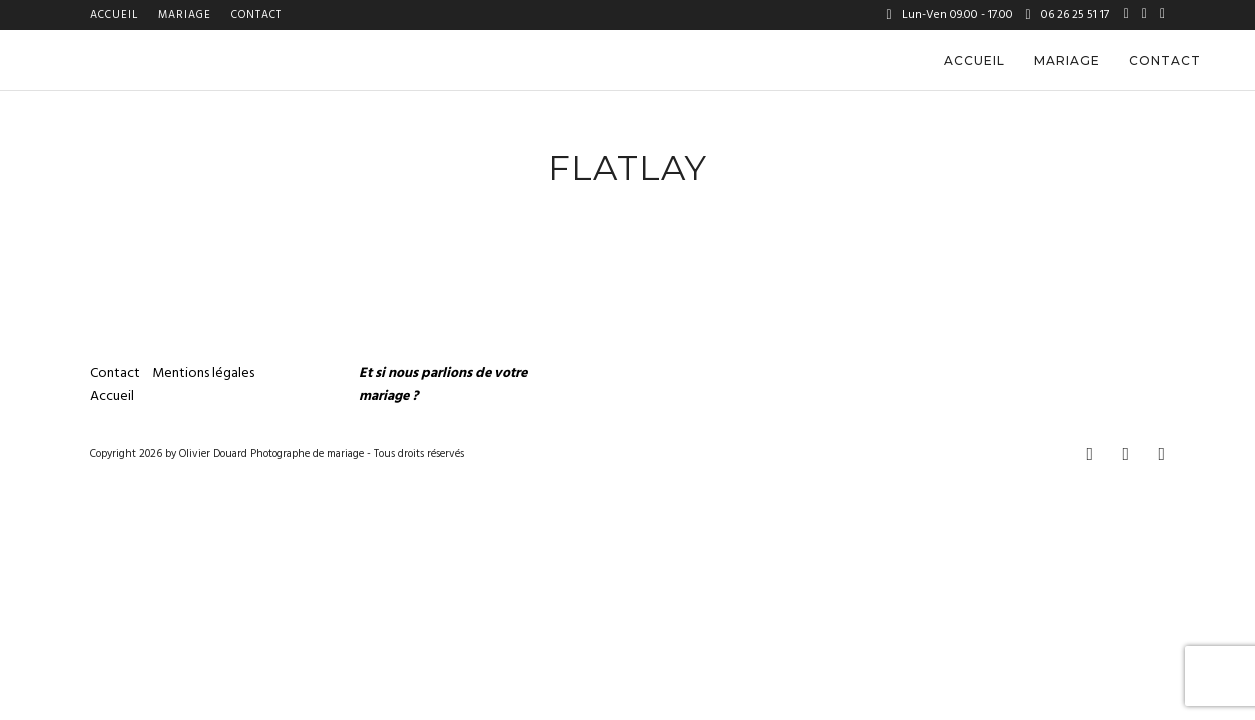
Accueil (114, 15)
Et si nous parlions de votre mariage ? (443, 384)
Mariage (184, 15)
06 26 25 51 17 (1067, 15)
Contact (256, 15)
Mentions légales (204, 373)
